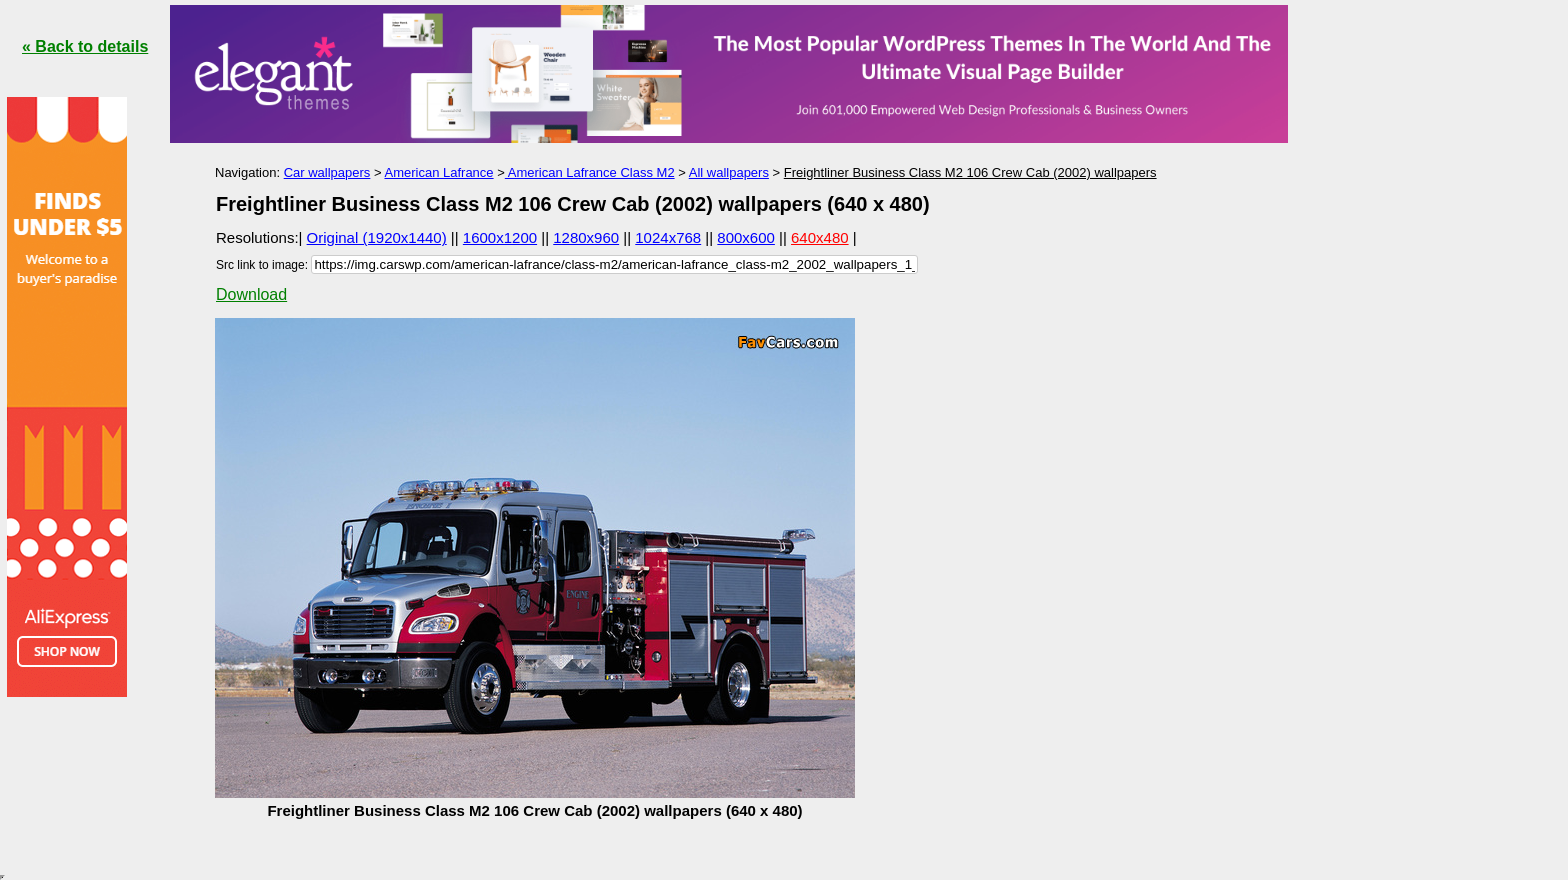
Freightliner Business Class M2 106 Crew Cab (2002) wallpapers (970, 172)
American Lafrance (438, 172)
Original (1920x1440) (377, 237)
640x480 (820, 237)
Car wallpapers (327, 172)
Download (251, 294)
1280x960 (586, 237)
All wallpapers (729, 172)
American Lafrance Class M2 (590, 172)
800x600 (746, 237)
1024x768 (668, 237)
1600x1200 (500, 237)
